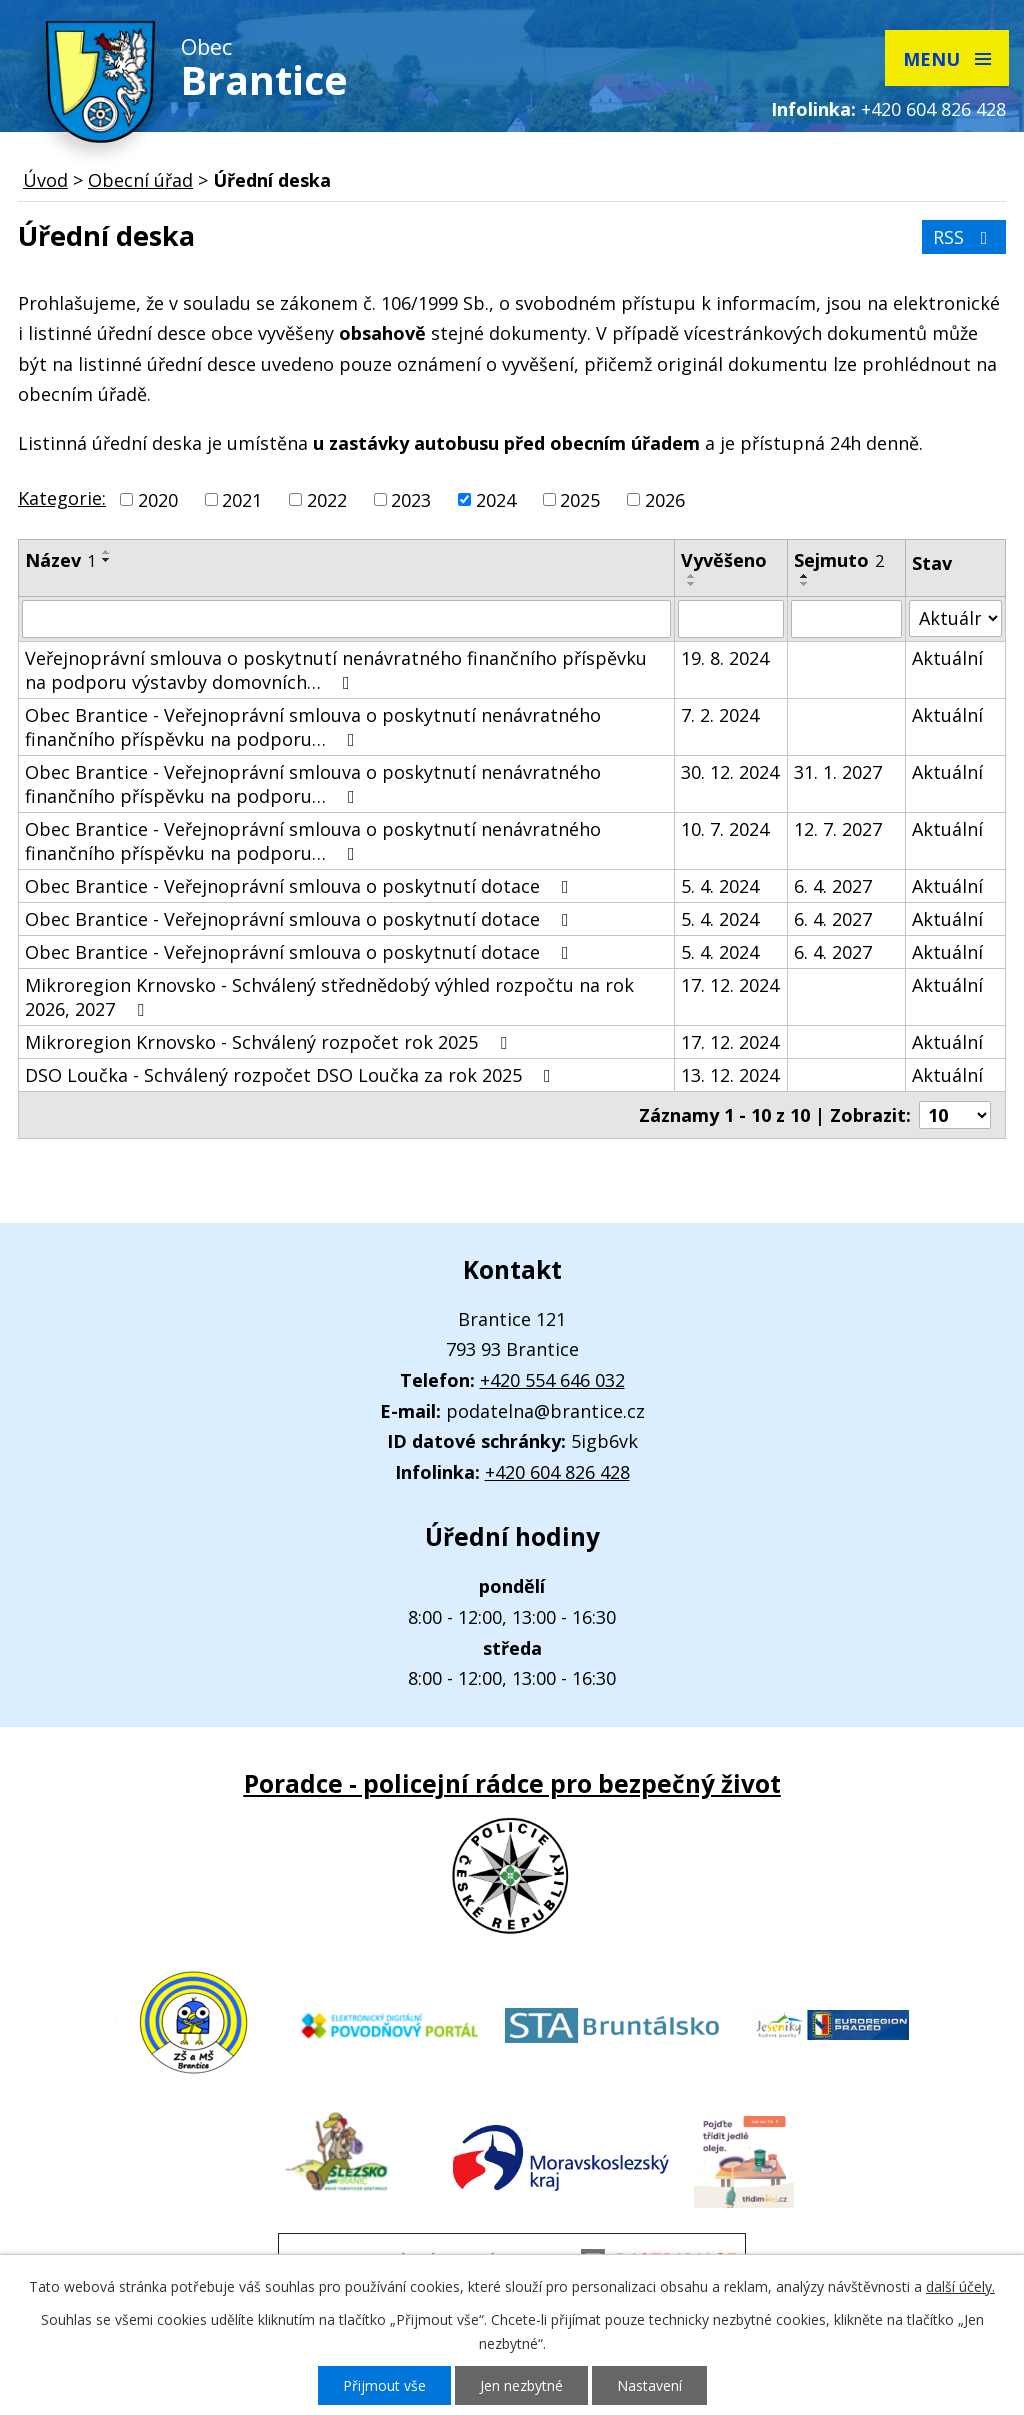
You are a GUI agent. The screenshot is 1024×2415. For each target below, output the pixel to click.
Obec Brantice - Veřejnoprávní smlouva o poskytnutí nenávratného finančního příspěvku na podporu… (313, 727)
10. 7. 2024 (725, 829)
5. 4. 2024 (720, 886)
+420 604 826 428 (933, 109)
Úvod (45, 180)
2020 (158, 500)
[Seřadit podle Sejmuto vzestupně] (805, 576)
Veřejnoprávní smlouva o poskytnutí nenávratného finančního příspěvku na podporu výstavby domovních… (336, 670)
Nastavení (649, 2385)
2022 (327, 500)
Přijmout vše (384, 2385)
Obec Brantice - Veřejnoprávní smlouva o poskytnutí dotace (301, 886)
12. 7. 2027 (838, 829)
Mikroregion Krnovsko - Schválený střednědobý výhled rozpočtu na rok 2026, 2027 (329, 997)
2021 (242, 500)
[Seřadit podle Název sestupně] (107, 560)
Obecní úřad (140, 180)
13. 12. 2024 (730, 1075)
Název (60, 560)
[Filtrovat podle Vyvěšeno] (731, 619)
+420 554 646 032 (552, 1380)
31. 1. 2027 (838, 772)
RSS (964, 237)
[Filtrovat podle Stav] (955, 618)
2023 (411, 500)
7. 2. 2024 (720, 715)
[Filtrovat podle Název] (346, 619)
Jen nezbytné (521, 2385)
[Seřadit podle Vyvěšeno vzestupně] (692, 576)
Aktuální (947, 658)
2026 (665, 500)
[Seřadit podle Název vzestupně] (107, 552)
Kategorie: (62, 498)
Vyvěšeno (724, 560)
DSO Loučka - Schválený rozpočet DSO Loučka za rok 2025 (292, 1075)
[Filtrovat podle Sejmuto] (846, 619)
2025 (580, 500)
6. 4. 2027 (833, 886)
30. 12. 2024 (730, 772)
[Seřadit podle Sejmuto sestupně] (805, 584)
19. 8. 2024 (725, 658)
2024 (496, 500)
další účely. (960, 2286)
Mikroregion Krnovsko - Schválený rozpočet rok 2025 (270, 1042)
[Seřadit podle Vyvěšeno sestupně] (692, 584)
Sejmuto (839, 560)
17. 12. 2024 (730, 985)
